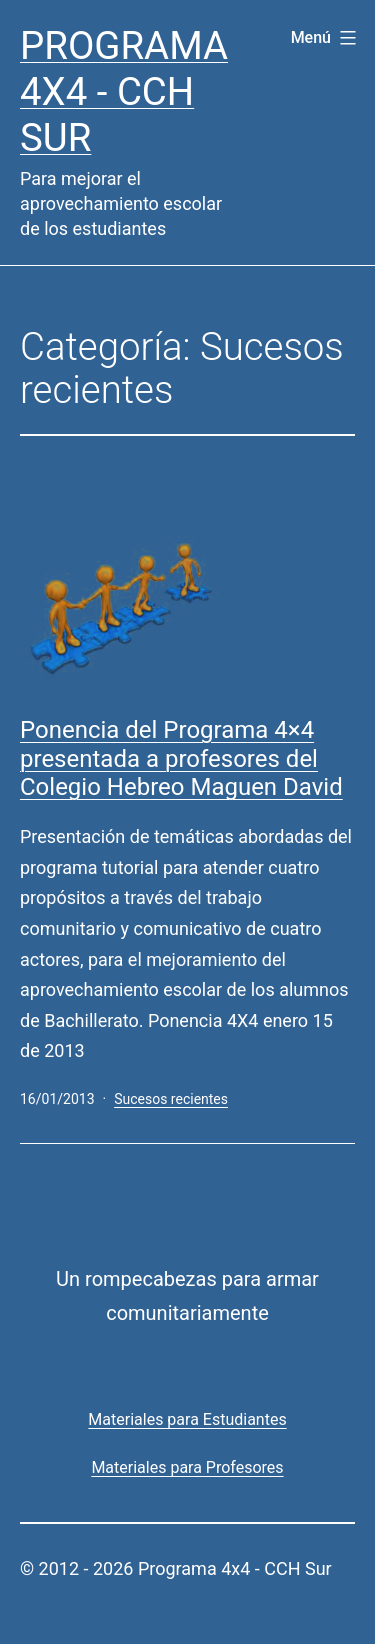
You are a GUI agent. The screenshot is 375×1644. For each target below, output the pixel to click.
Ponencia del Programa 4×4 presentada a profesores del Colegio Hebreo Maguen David (181, 759)
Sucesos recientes (171, 1099)
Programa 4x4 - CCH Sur (124, 91)
